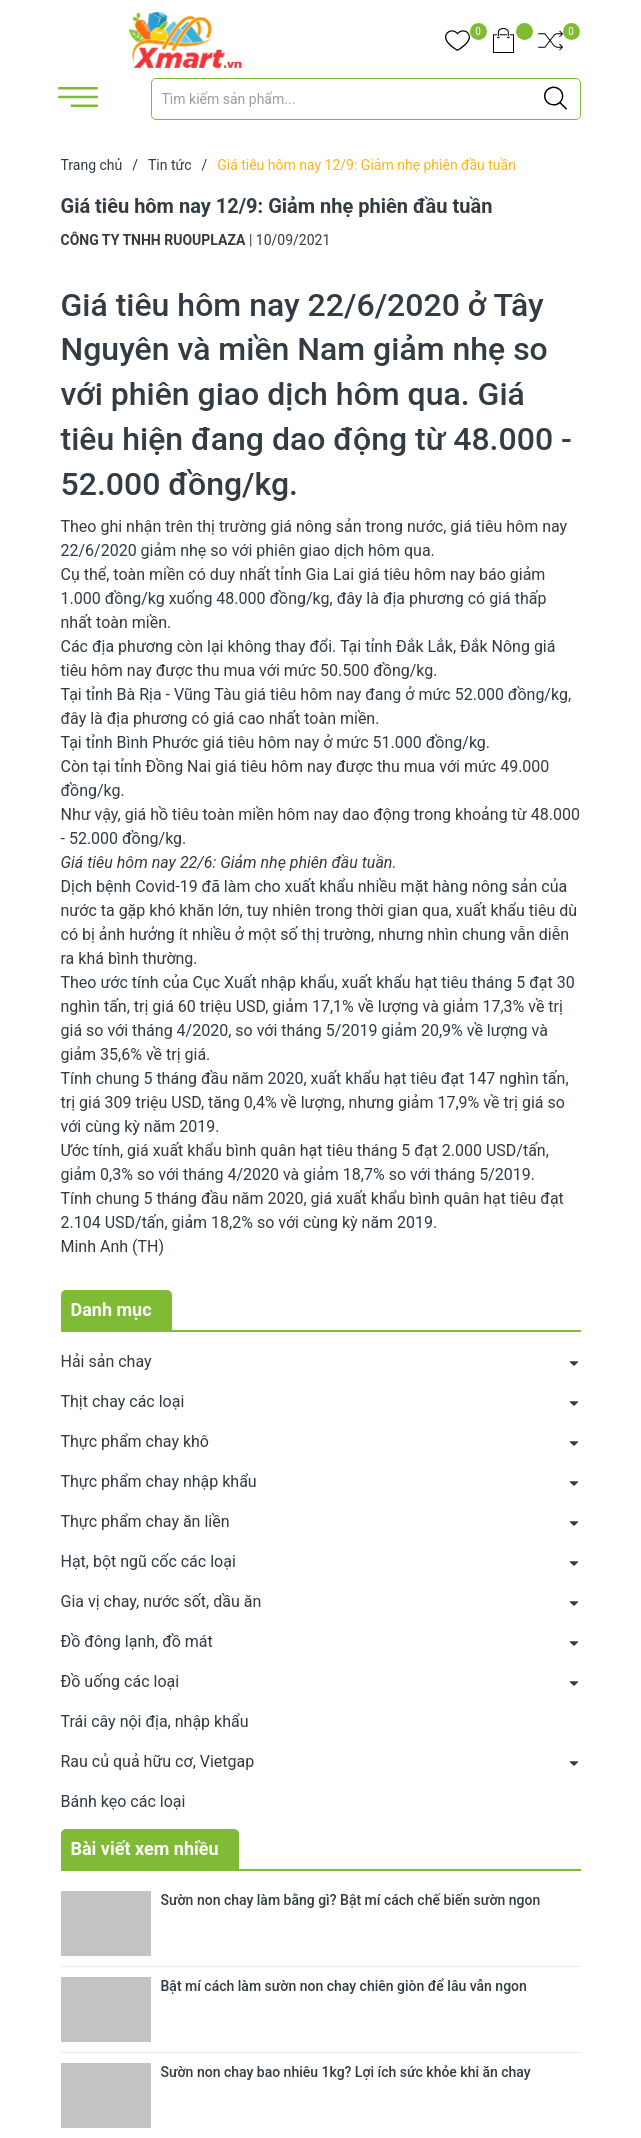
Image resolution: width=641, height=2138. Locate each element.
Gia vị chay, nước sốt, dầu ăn (161, 1601)
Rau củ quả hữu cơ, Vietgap (158, 1761)
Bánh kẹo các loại (123, 1801)
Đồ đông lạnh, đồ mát (137, 1641)
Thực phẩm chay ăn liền (145, 1521)
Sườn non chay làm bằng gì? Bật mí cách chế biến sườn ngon (351, 1900)
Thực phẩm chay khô (135, 1441)
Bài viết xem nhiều (145, 1848)
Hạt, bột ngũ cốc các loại (148, 1561)
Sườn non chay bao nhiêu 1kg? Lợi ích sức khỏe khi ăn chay (346, 2072)
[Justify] (555, 99)
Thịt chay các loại (123, 1401)
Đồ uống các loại (120, 1681)
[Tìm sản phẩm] (366, 99)
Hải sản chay (106, 1361)
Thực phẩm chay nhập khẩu (159, 1481)
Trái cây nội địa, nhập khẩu (155, 1721)
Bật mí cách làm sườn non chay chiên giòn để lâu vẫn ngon (344, 1986)
